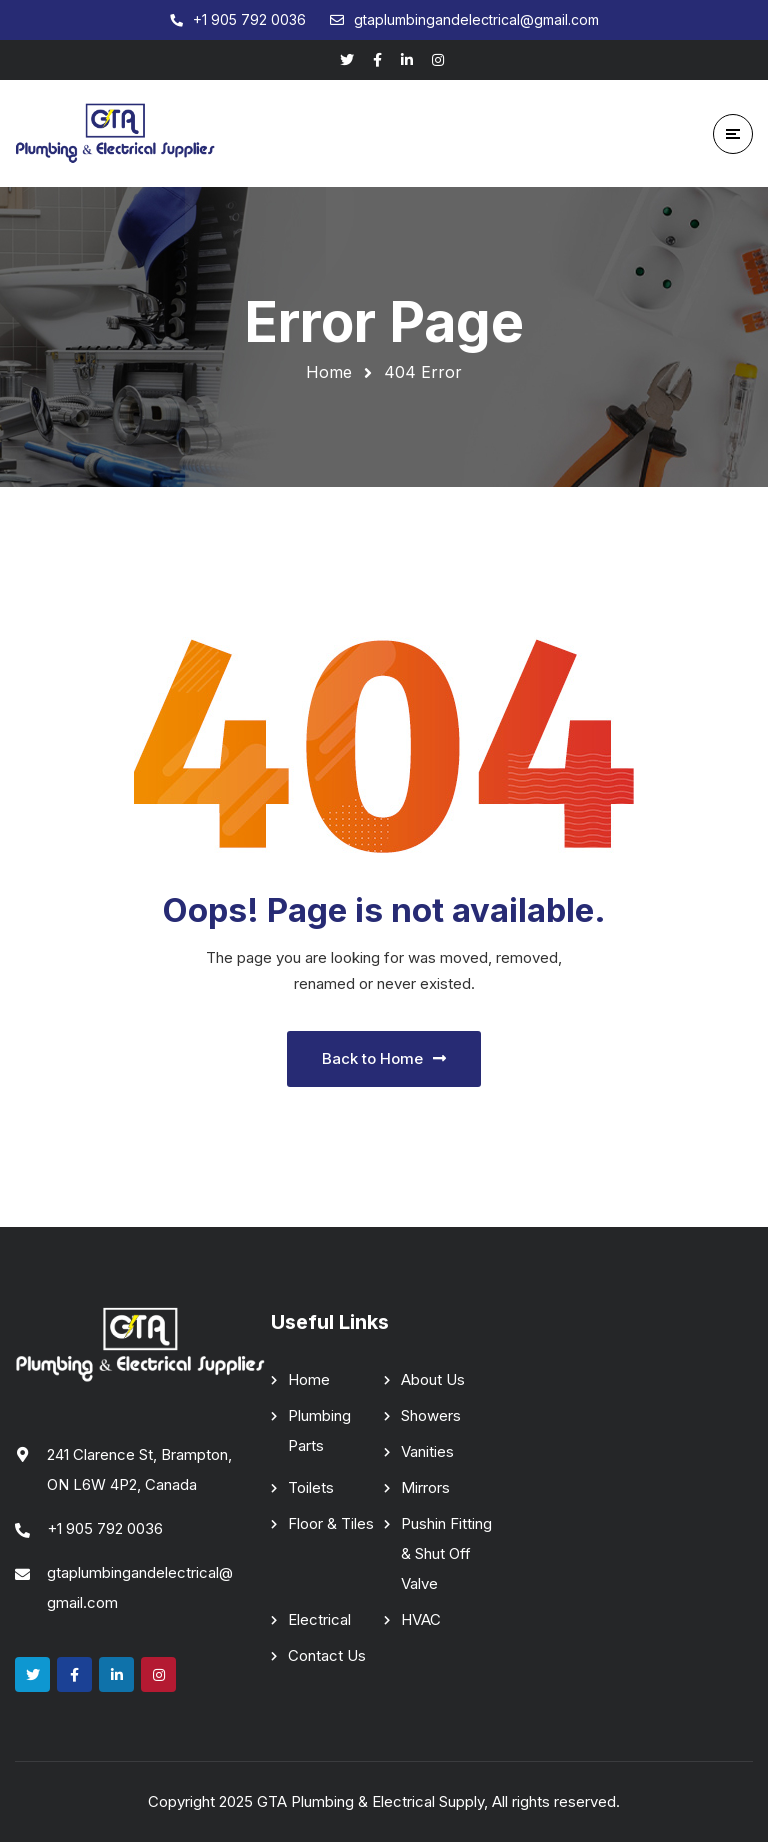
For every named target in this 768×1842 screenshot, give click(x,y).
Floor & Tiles (331, 1523)
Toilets (311, 1487)
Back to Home (384, 1058)
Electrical (319, 1619)
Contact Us (327, 1655)
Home (329, 372)
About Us (433, 1379)
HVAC (421, 1619)
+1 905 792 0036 (105, 1528)
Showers (431, 1415)
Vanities (427, 1451)
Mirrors (425, 1487)
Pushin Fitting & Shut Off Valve (446, 1553)
